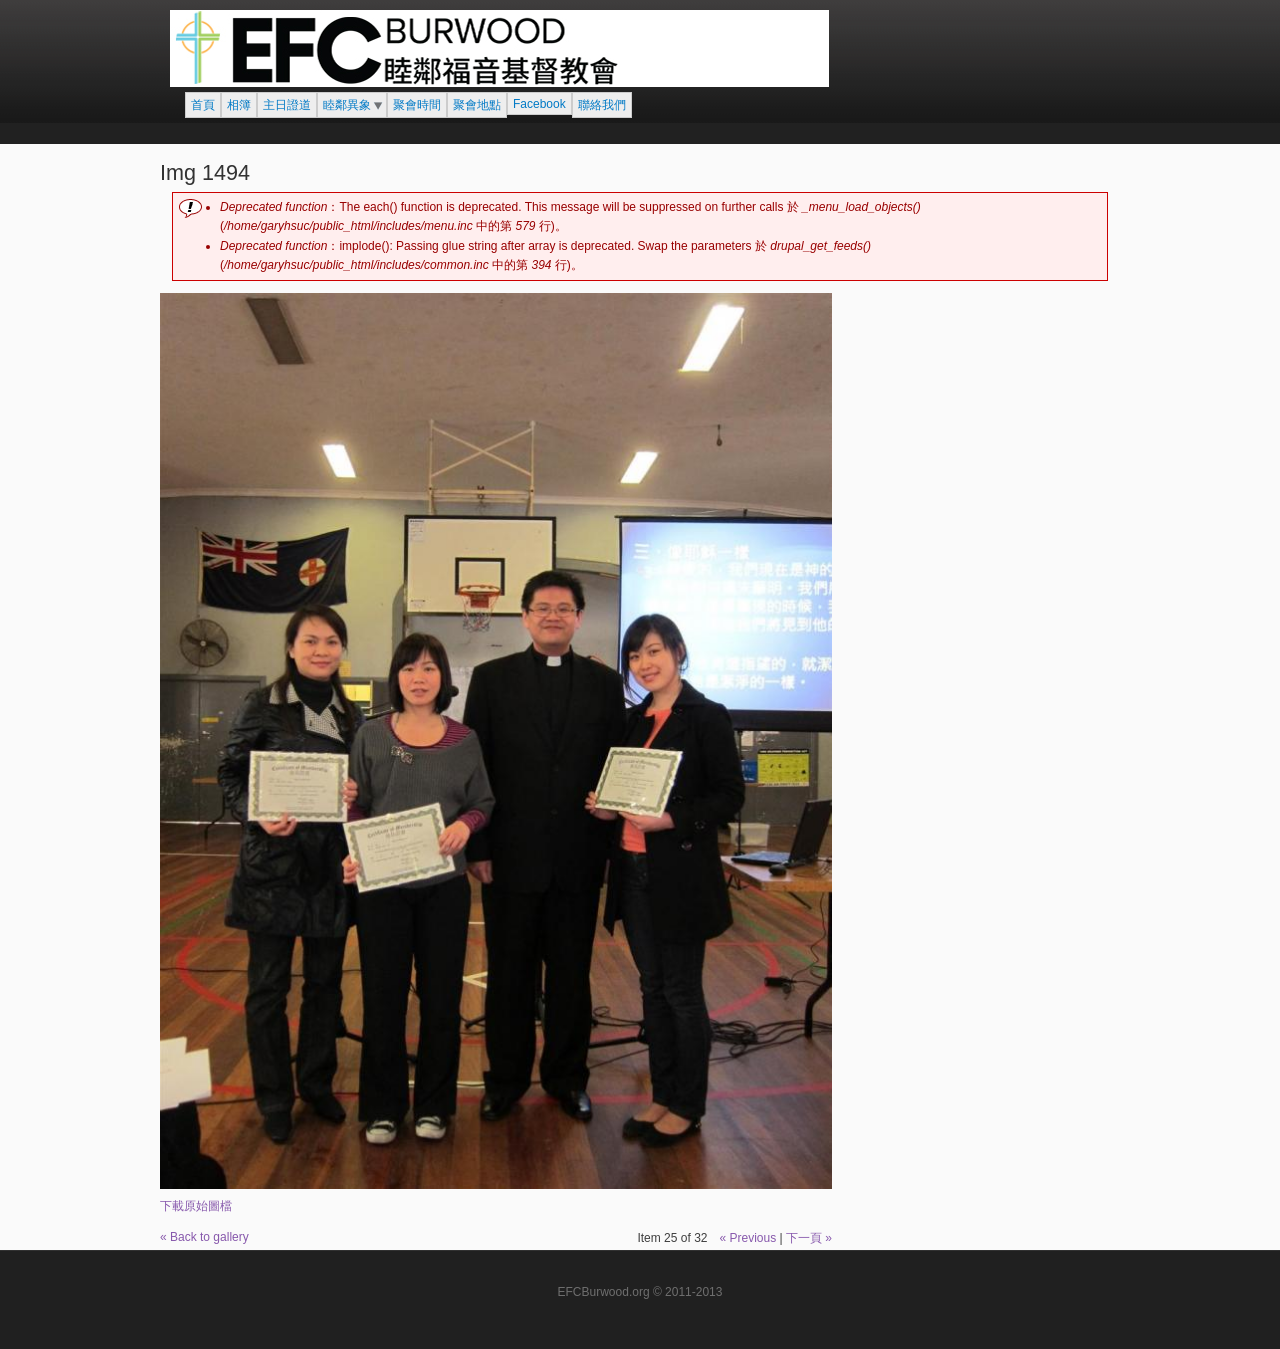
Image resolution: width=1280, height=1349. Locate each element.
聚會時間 (417, 105)
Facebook (539, 104)
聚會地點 (477, 105)
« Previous (747, 1238)
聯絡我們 (602, 105)
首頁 (203, 105)
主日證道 (287, 105)
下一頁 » (809, 1238)
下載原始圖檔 (196, 1206)
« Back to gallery (204, 1237)
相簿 (239, 105)
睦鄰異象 (347, 105)
